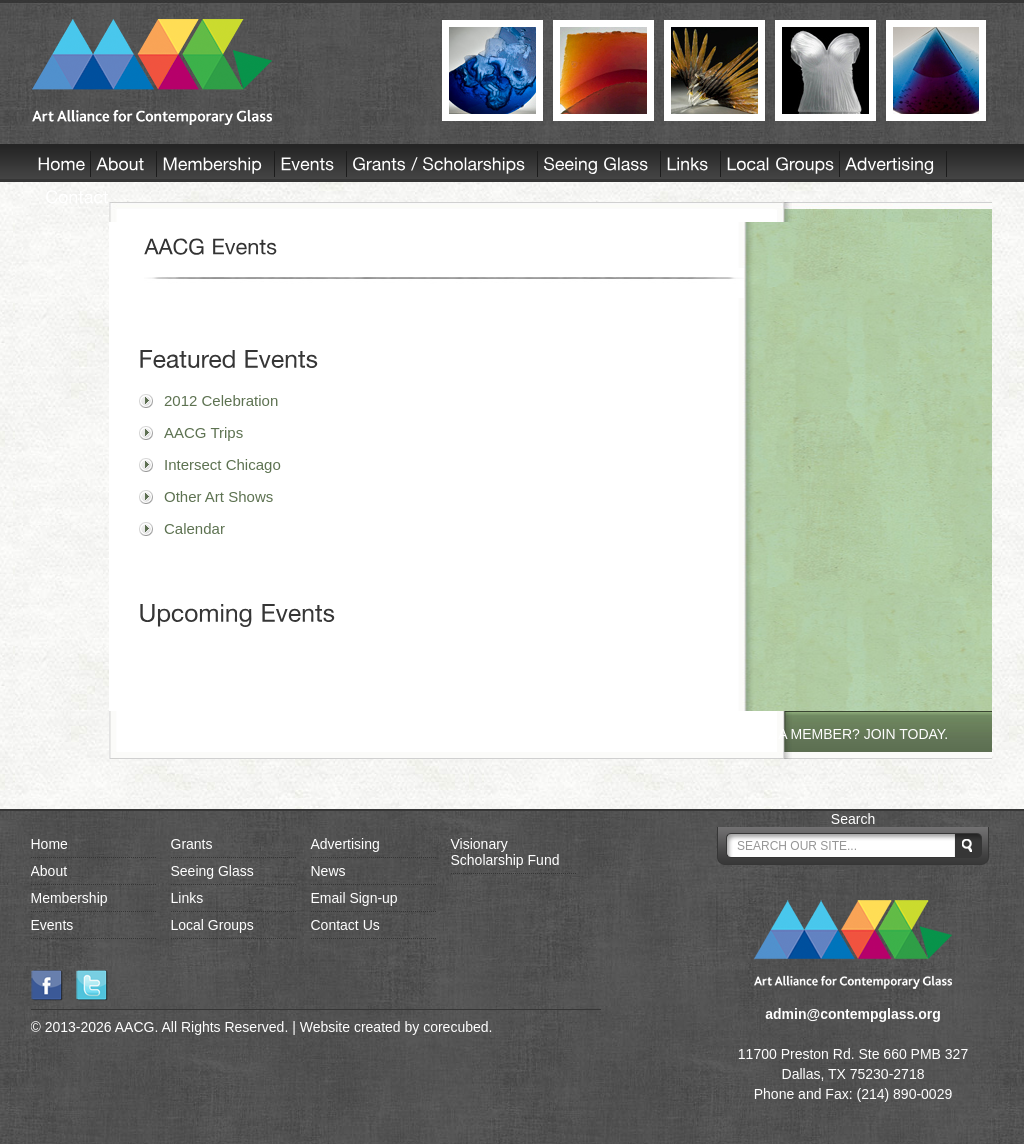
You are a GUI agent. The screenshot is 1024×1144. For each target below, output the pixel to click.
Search (853, 819)
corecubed (455, 1027)
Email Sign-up (354, 898)
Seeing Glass (212, 871)
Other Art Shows (218, 496)
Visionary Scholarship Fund (505, 852)
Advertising (345, 844)
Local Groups (212, 925)
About (49, 871)
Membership (69, 898)
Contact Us (345, 925)
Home (49, 844)
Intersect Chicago (222, 464)
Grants (192, 844)
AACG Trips (203, 432)
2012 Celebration (221, 400)
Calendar (194, 528)
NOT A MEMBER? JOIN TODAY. (847, 734)
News (328, 871)
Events (52, 925)
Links (187, 898)
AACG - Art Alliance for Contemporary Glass (224, 72)
